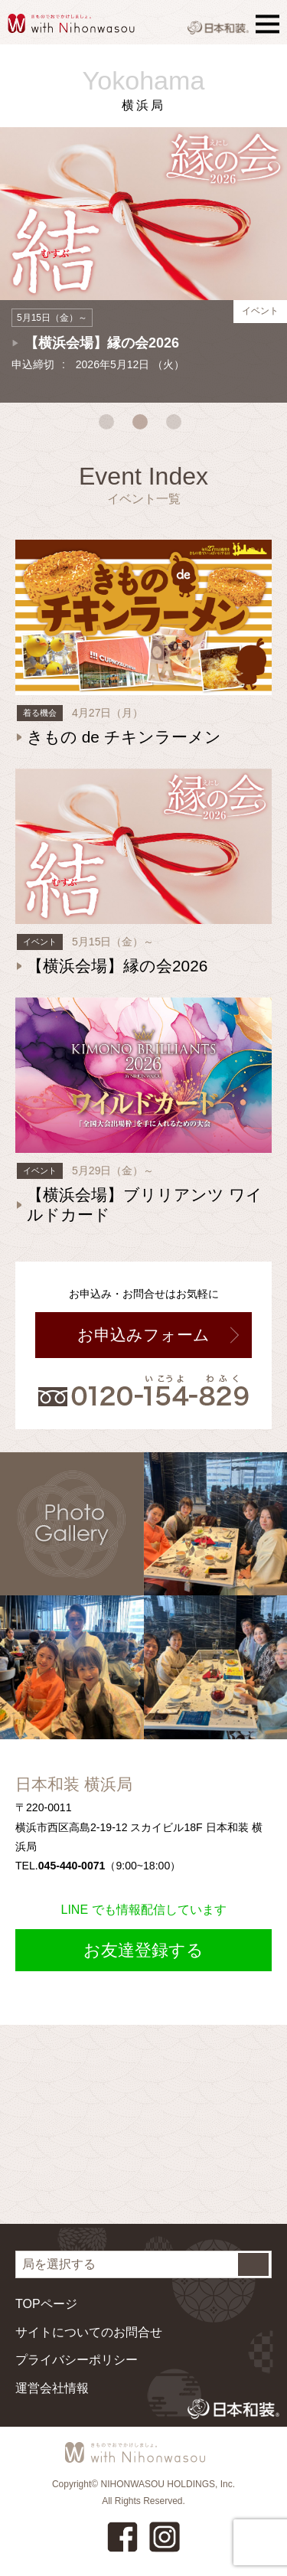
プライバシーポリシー (76, 2359)
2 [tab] (143, 425)
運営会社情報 (52, 2388)
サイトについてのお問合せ (88, 2332)
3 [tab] (177, 425)
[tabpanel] (143, 257)
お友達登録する (143, 1950)
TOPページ (46, 2303)
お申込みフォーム (143, 1335)
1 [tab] (110, 425)
